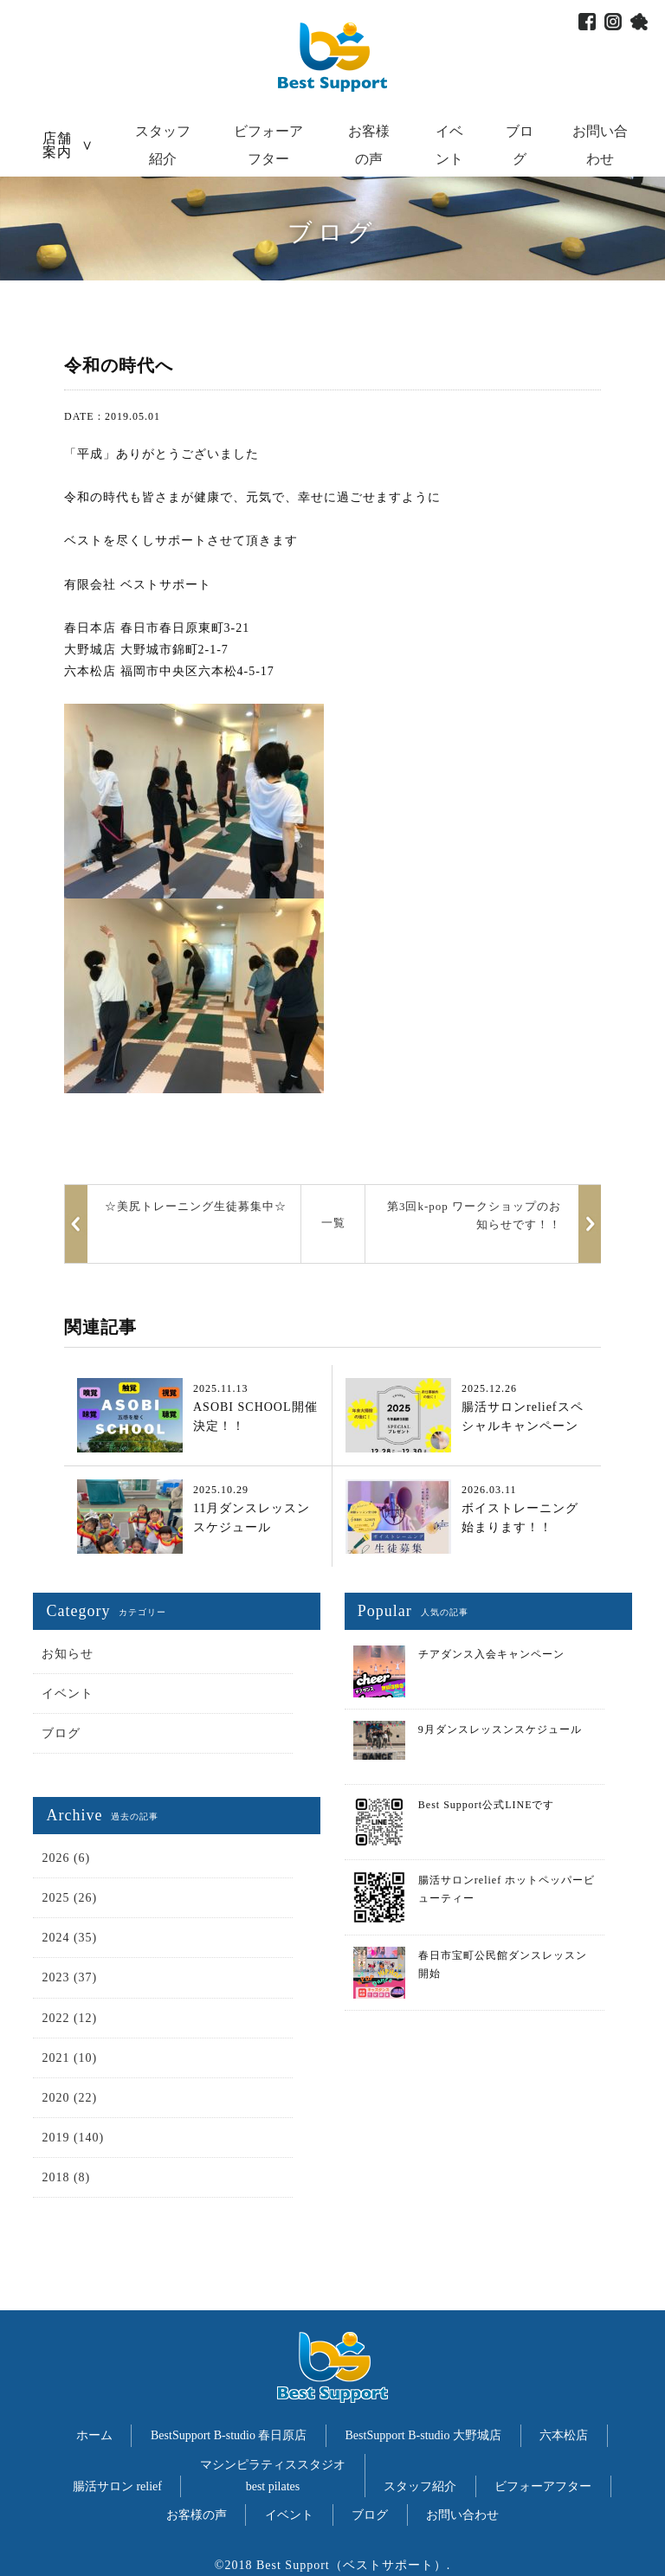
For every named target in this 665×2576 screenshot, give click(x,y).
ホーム (94, 2435)
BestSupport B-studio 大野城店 (423, 2435)
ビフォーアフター (542, 2486)
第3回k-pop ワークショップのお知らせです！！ (474, 1215)
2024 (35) (69, 1937)
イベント (68, 1693)
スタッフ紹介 (420, 2486)
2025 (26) (69, 1897)
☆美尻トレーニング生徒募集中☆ (196, 1206)
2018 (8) (66, 2177)
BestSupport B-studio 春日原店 (229, 2435)
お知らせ (68, 1653)
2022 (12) (69, 2018)
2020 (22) (69, 2097)
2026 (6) (66, 1858)
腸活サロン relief (117, 2486)
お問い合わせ (462, 2514)
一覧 (333, 1222)
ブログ (61, 1733)
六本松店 (563, 2435)
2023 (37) (69, 1977)
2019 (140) (73, 2137)
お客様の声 (196, 2514)
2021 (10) (69, 2057)
